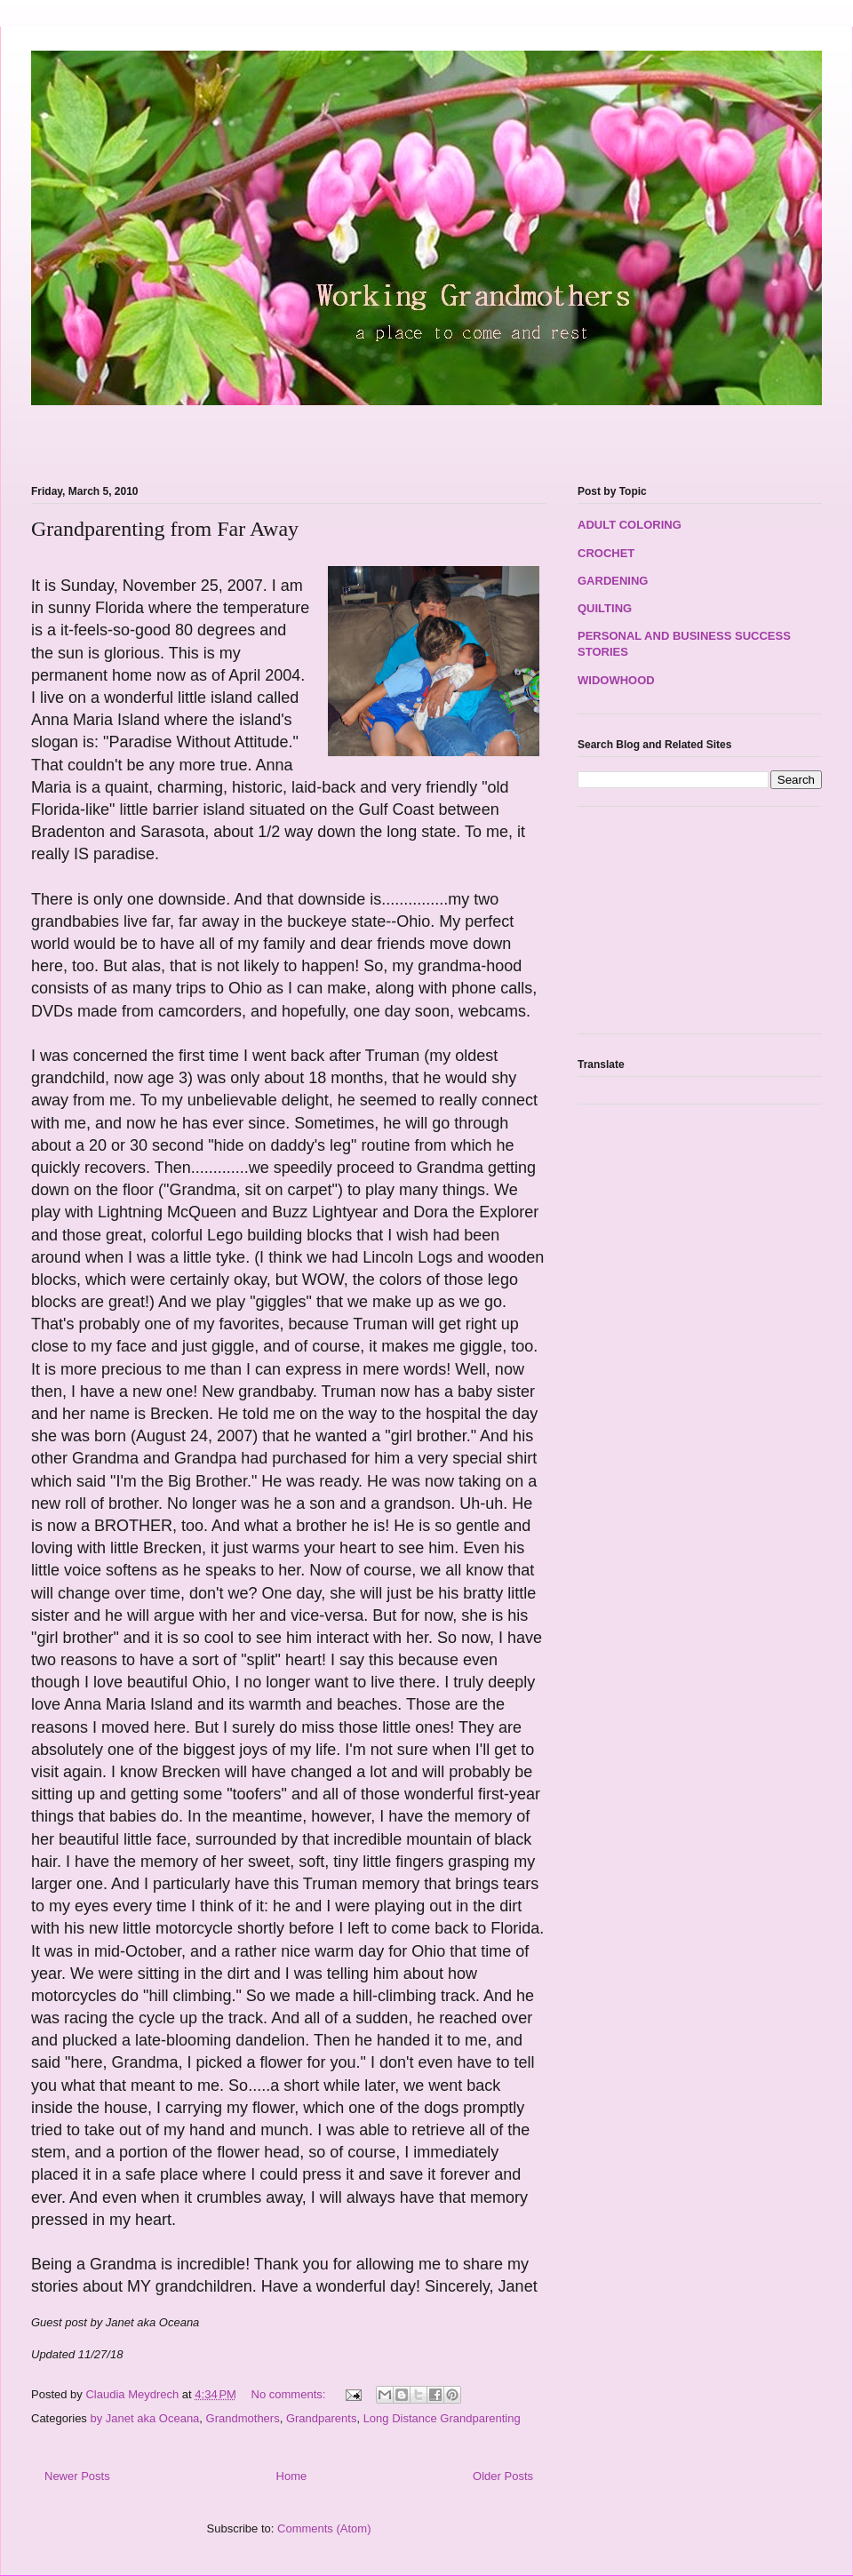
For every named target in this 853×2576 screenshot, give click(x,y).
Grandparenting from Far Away (165, 528)
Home (291, 2476)
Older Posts (503, 2476)
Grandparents (321, 2418)
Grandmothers (243, 2418)
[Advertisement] (239, 434)
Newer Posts (77, 2476)
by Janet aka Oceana (144, 2418)
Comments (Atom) (324, 2528)
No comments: (290, 2394)
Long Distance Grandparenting (442, 2418)
